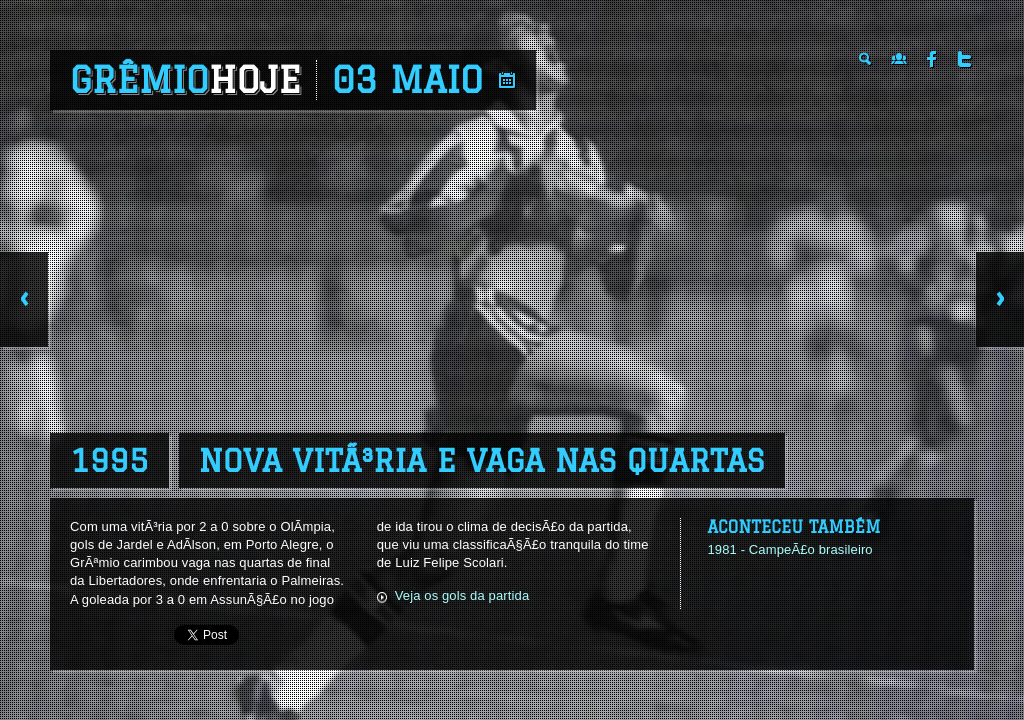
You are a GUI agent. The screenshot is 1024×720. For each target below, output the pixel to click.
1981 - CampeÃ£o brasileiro (789, 549)
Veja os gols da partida (462, 595)
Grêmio (185, 80)
